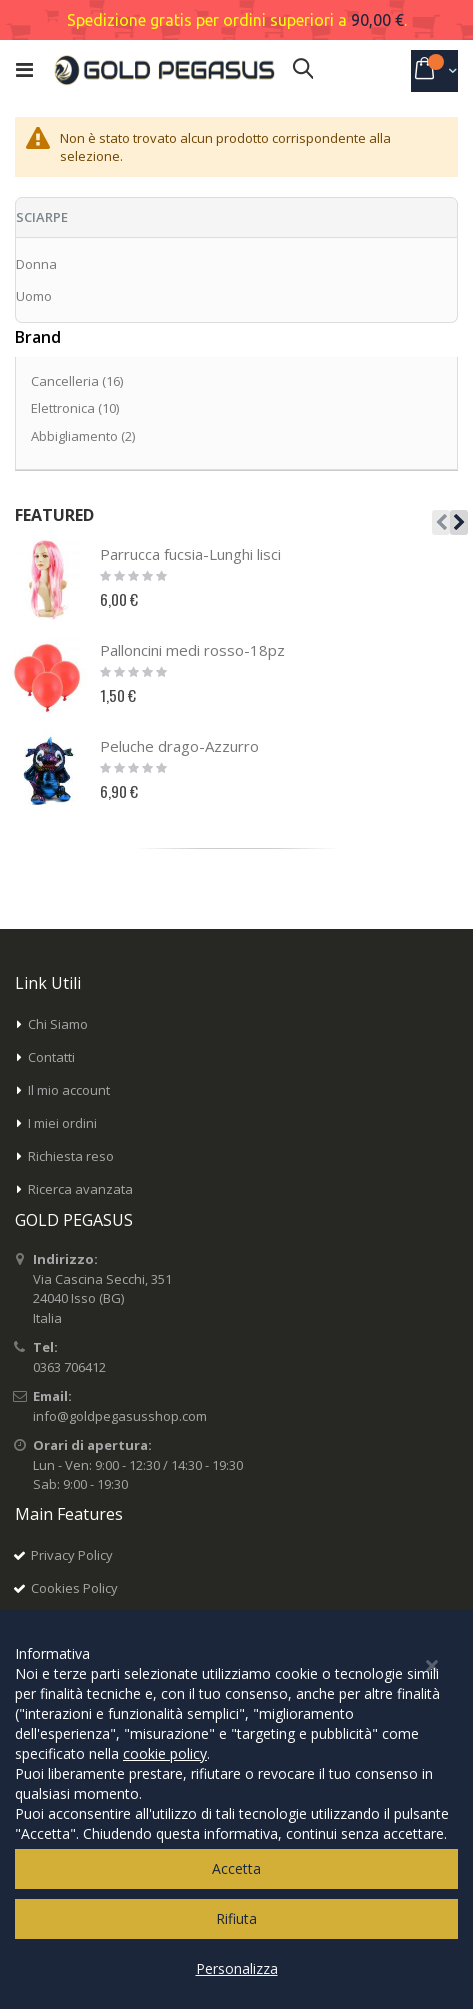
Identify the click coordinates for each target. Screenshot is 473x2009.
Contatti (51, 1057)
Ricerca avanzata (80, 1189)
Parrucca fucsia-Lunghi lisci (190, 554)
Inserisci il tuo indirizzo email (101, 1844)
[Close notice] (432, 1944)
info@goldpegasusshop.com (120, 1416)
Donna (36, 264)
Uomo (34, 296)
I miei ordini (62, 1123)
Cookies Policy (74, 1588)
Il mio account (69, 1090)
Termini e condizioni (91, 1621)
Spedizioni (63, 1687)
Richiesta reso (71, 1156)
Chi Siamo (58, 1024)
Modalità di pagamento (101, 1654)
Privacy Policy (72, 1555)
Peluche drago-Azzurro (179, 746)
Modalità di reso (80, 1720)
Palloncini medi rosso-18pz (192, 650)
